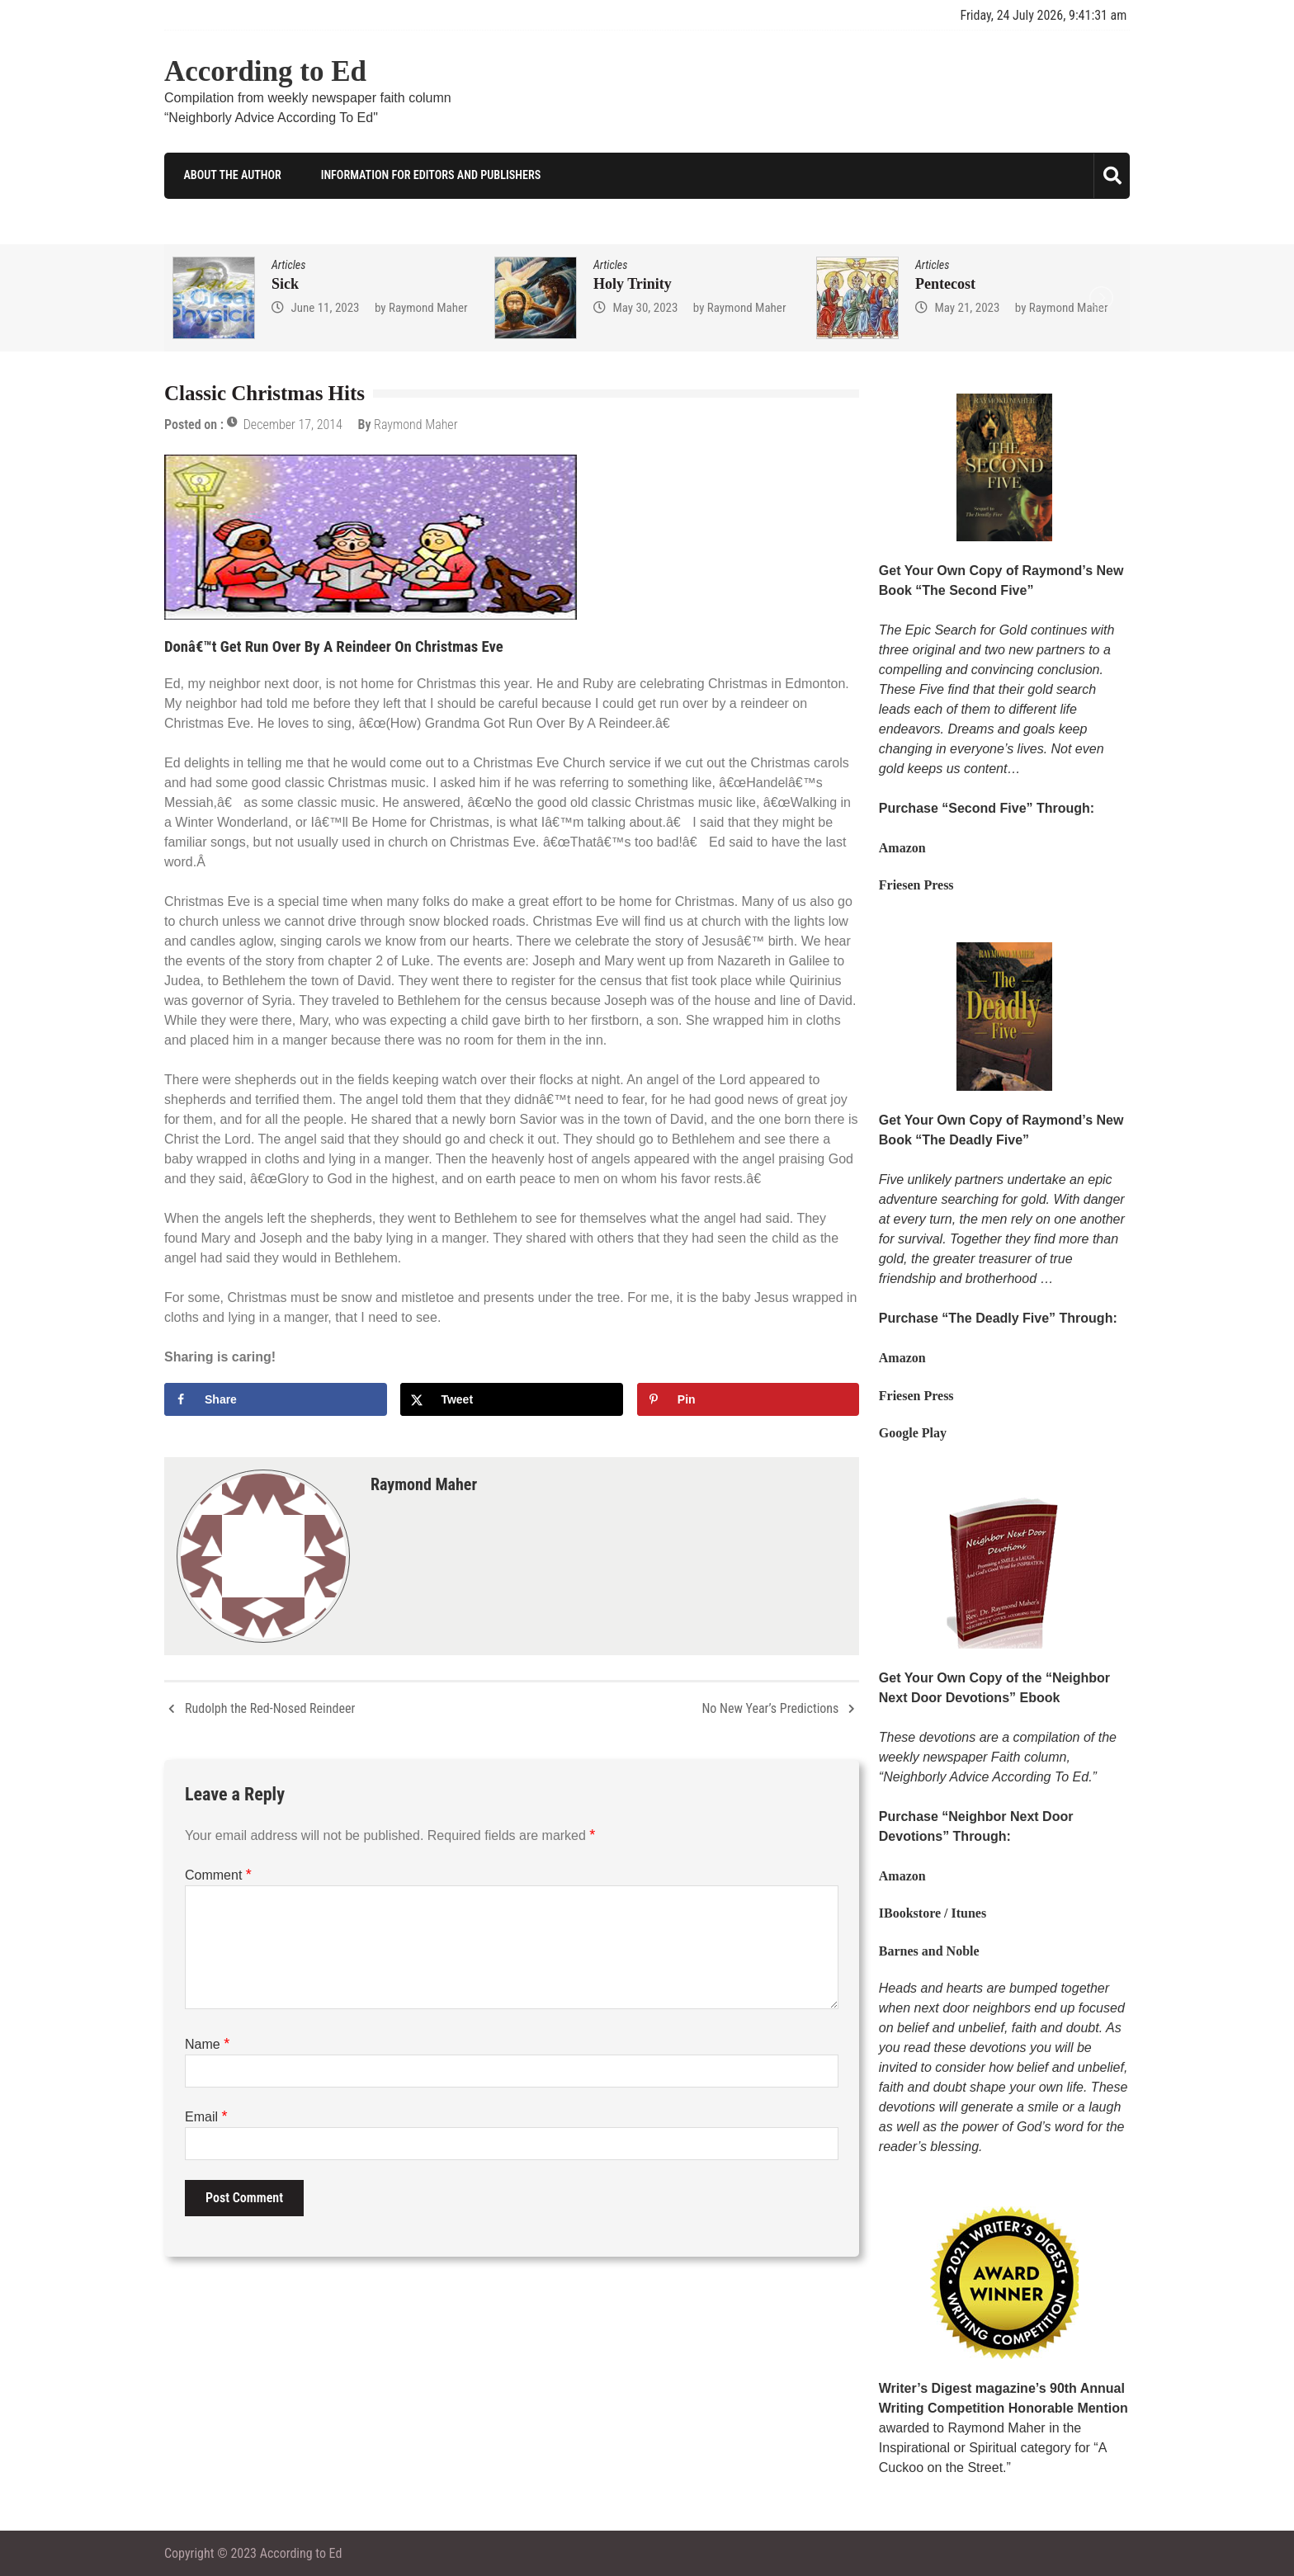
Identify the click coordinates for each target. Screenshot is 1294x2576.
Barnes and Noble (929, 1950)
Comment (218, 1874)
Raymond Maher (428, 307)
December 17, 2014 (292, 424)
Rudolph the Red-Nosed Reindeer (270, 1707)
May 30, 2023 (645, 307)
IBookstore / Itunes (932, 1913)
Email (206, 2116)
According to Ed (265, 71)
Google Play (913, 1433)
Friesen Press (916, 885)
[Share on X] (511, 1398)
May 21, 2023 (966, 307)
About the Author (229, 175)
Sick (285, 283)
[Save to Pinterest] (748, 1398)
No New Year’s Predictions (769, 1707)
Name (207, 2043)
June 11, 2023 (324, 307)
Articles (288, 264)
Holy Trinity (632, 283)
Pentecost (945, 283)
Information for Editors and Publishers (427, 175)
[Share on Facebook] (275, 1398)
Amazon (902, 848)
